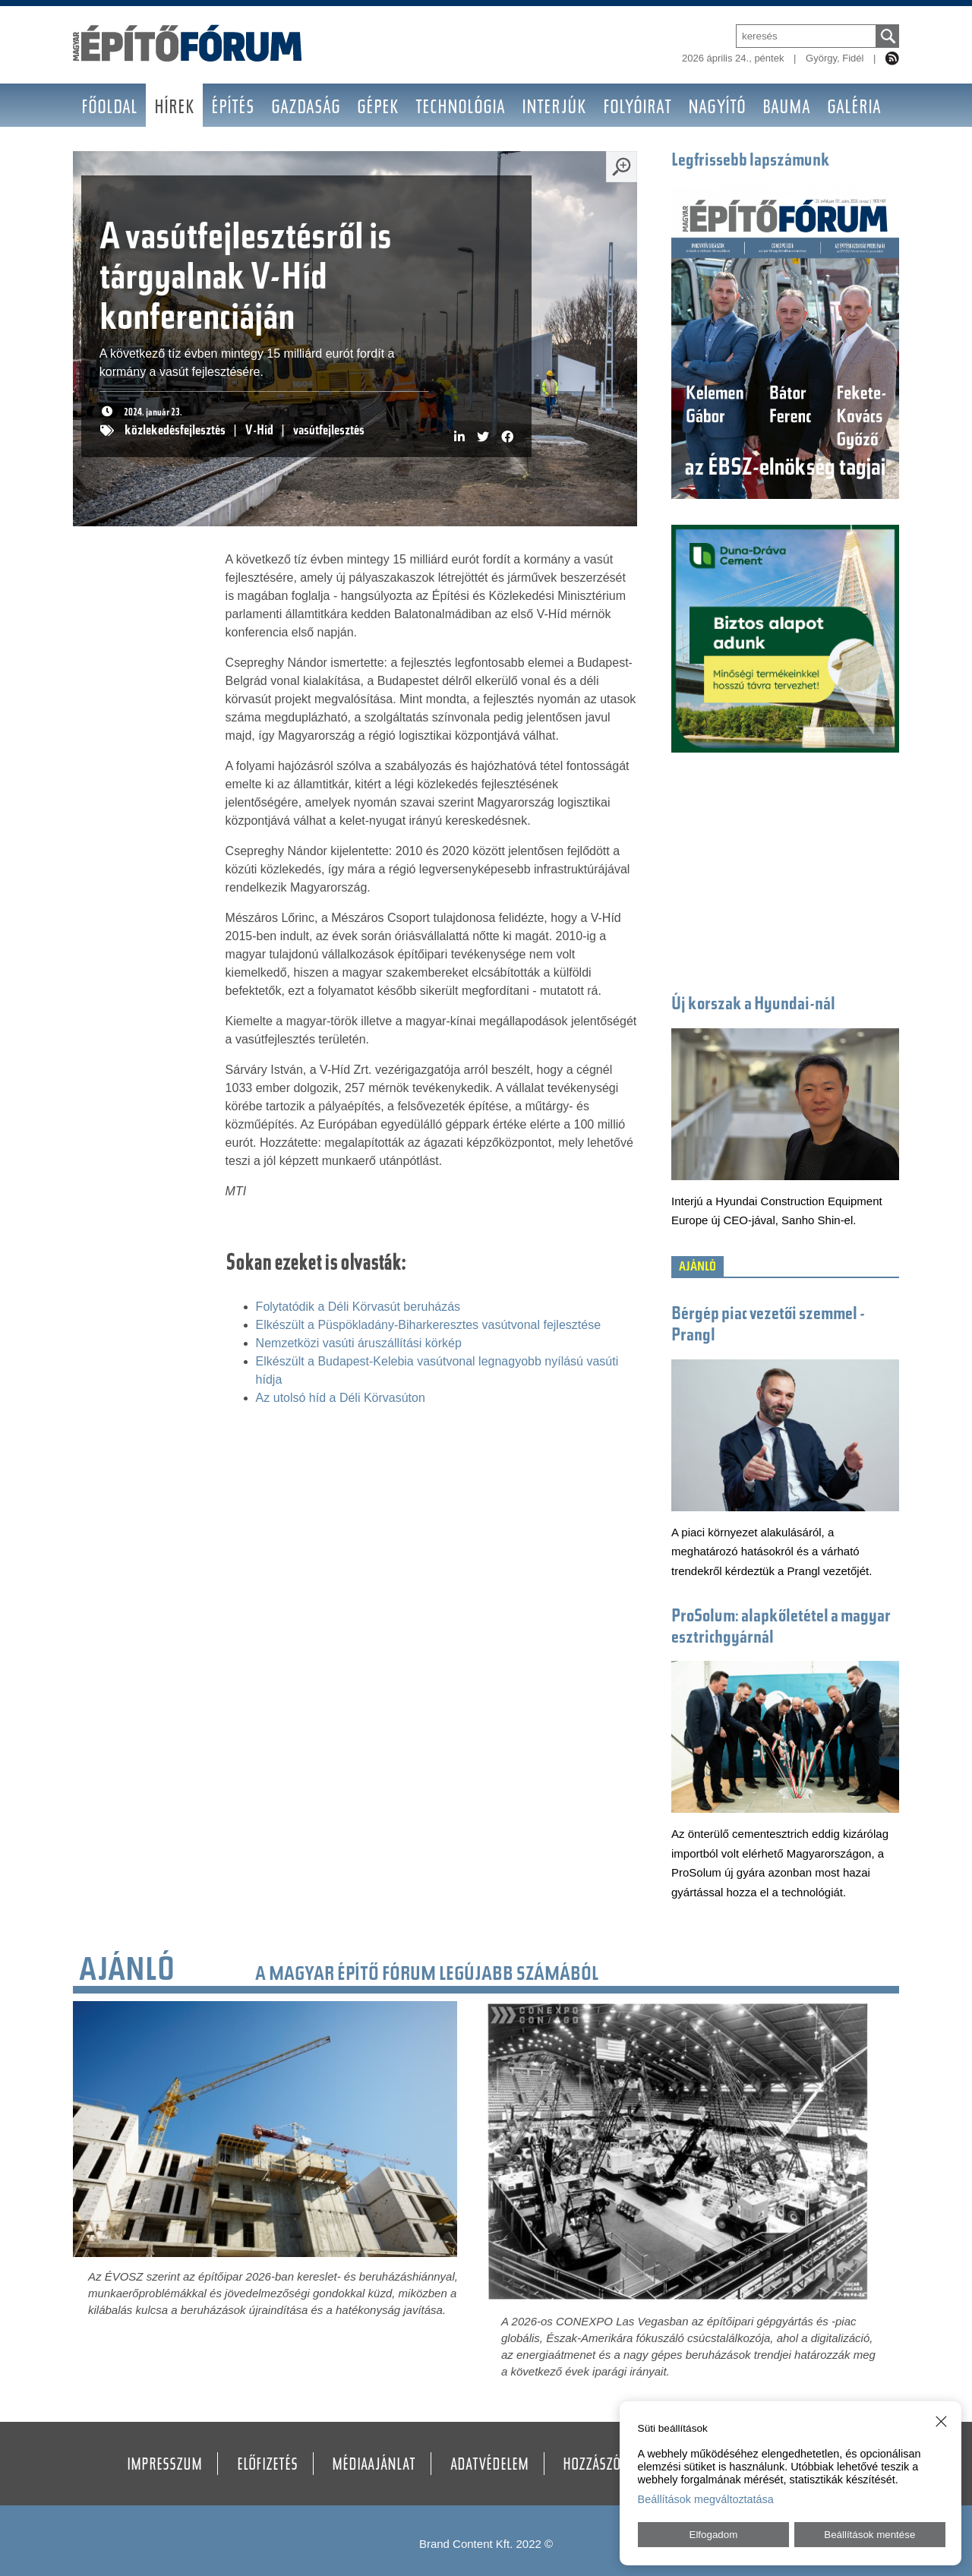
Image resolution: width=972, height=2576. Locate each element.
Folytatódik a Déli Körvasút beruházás (358, 1306)
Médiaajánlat (373, 2466)
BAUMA (786, 108)
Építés (232, 108)
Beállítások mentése (869, 2534)
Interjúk (554, 108)
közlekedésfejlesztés (175, 431)
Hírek (174, 108)
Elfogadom (714, 2534)
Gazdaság (305, 108)
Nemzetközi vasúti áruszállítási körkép (359, 1343)
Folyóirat (637, 108)
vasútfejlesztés (328, 431)
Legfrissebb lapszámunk (750, 161)
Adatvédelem (489, 2466)
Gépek (378, 108)
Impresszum (164, 2466)
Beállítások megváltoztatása (706, 2499)
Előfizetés (267, 2466)
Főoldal (109, 108)
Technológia (460, 108)
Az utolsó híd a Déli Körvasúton (340, 1397)
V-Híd (259, 431)
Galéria (854, 108)
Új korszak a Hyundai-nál (753, 1005)
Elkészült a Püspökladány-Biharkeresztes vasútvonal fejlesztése (428, 1324)
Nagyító (717, 108)
